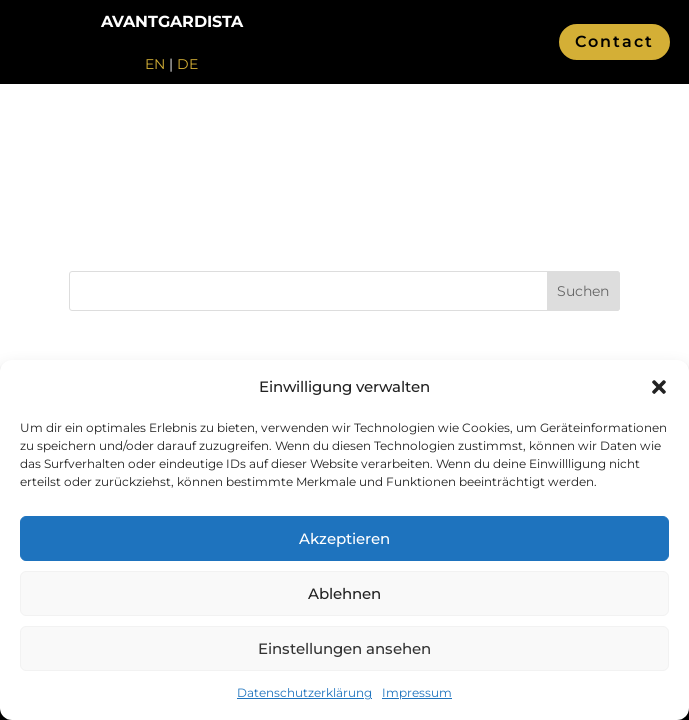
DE (187, 64)
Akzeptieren (344, 538)
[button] (659, 387)
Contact (614, 41)
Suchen (583, 291)
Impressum (417, 692)
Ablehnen (344, 593)
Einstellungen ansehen (344, 648)
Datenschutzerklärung (304, 692)
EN (155, 64)
